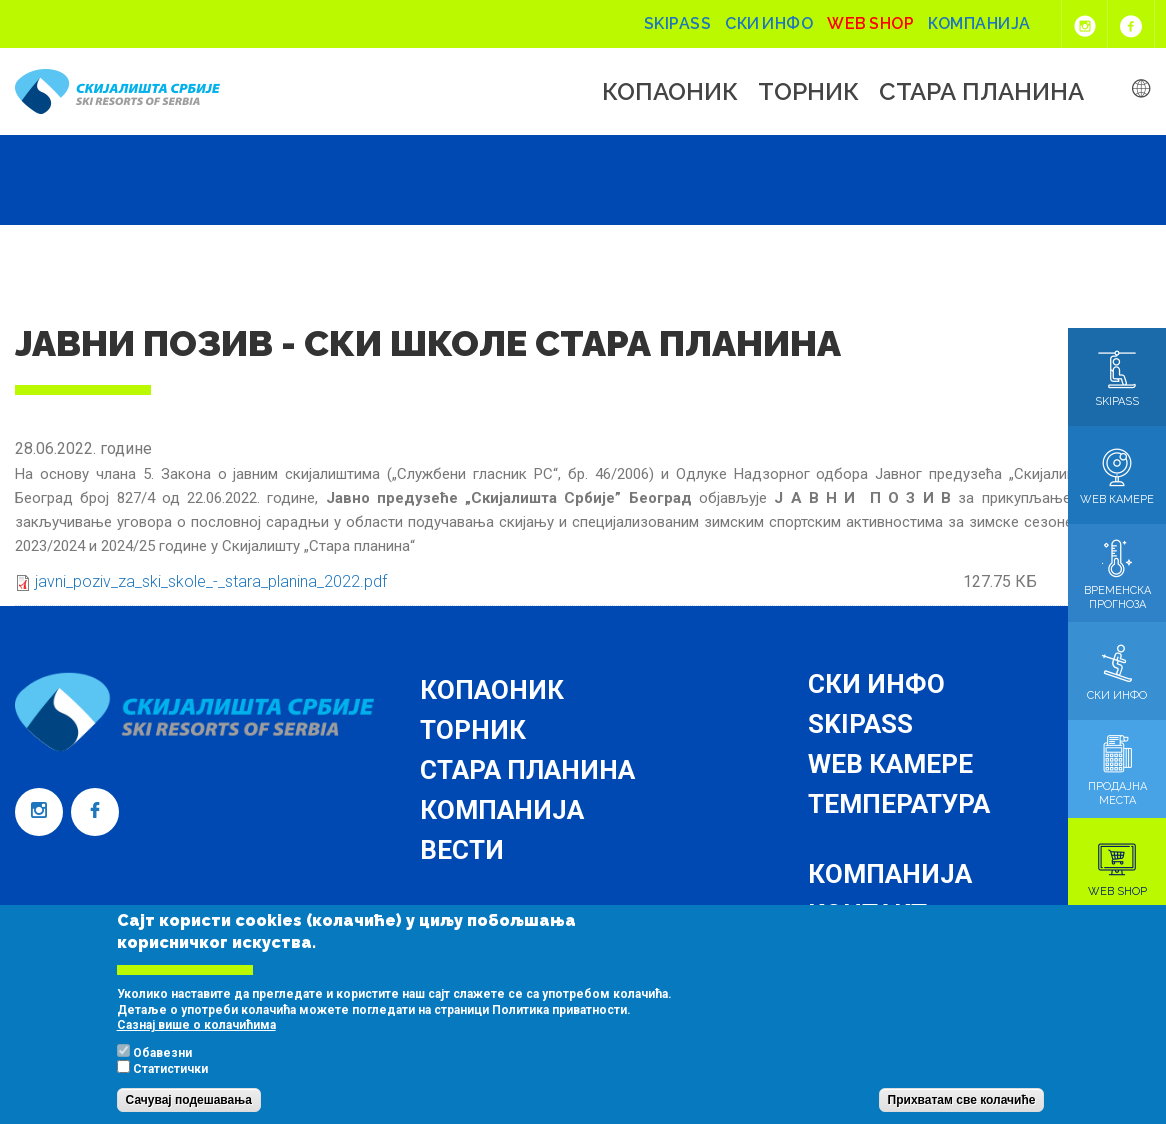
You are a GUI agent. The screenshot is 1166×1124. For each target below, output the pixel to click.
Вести (462, 850)
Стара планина (981, 92)
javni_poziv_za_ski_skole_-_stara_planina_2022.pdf (211, 581)
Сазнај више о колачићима (196, 1044)
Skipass (678, 23)
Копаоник (670, 92)
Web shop (870, 23)
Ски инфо (769, 23)
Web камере (890, 764)
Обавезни (162, 1072)
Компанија (979, 23)
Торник (808, 92)
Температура (899, 804)
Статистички (170, 1088)
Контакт (867, 914)
